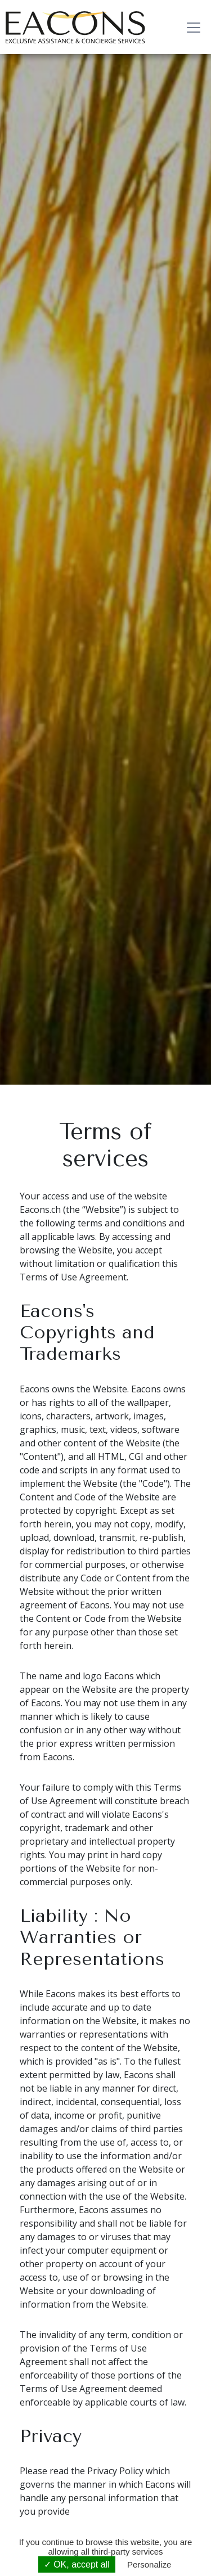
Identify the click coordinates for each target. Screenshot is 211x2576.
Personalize (149, 2564)
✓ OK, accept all (77, 2564)
